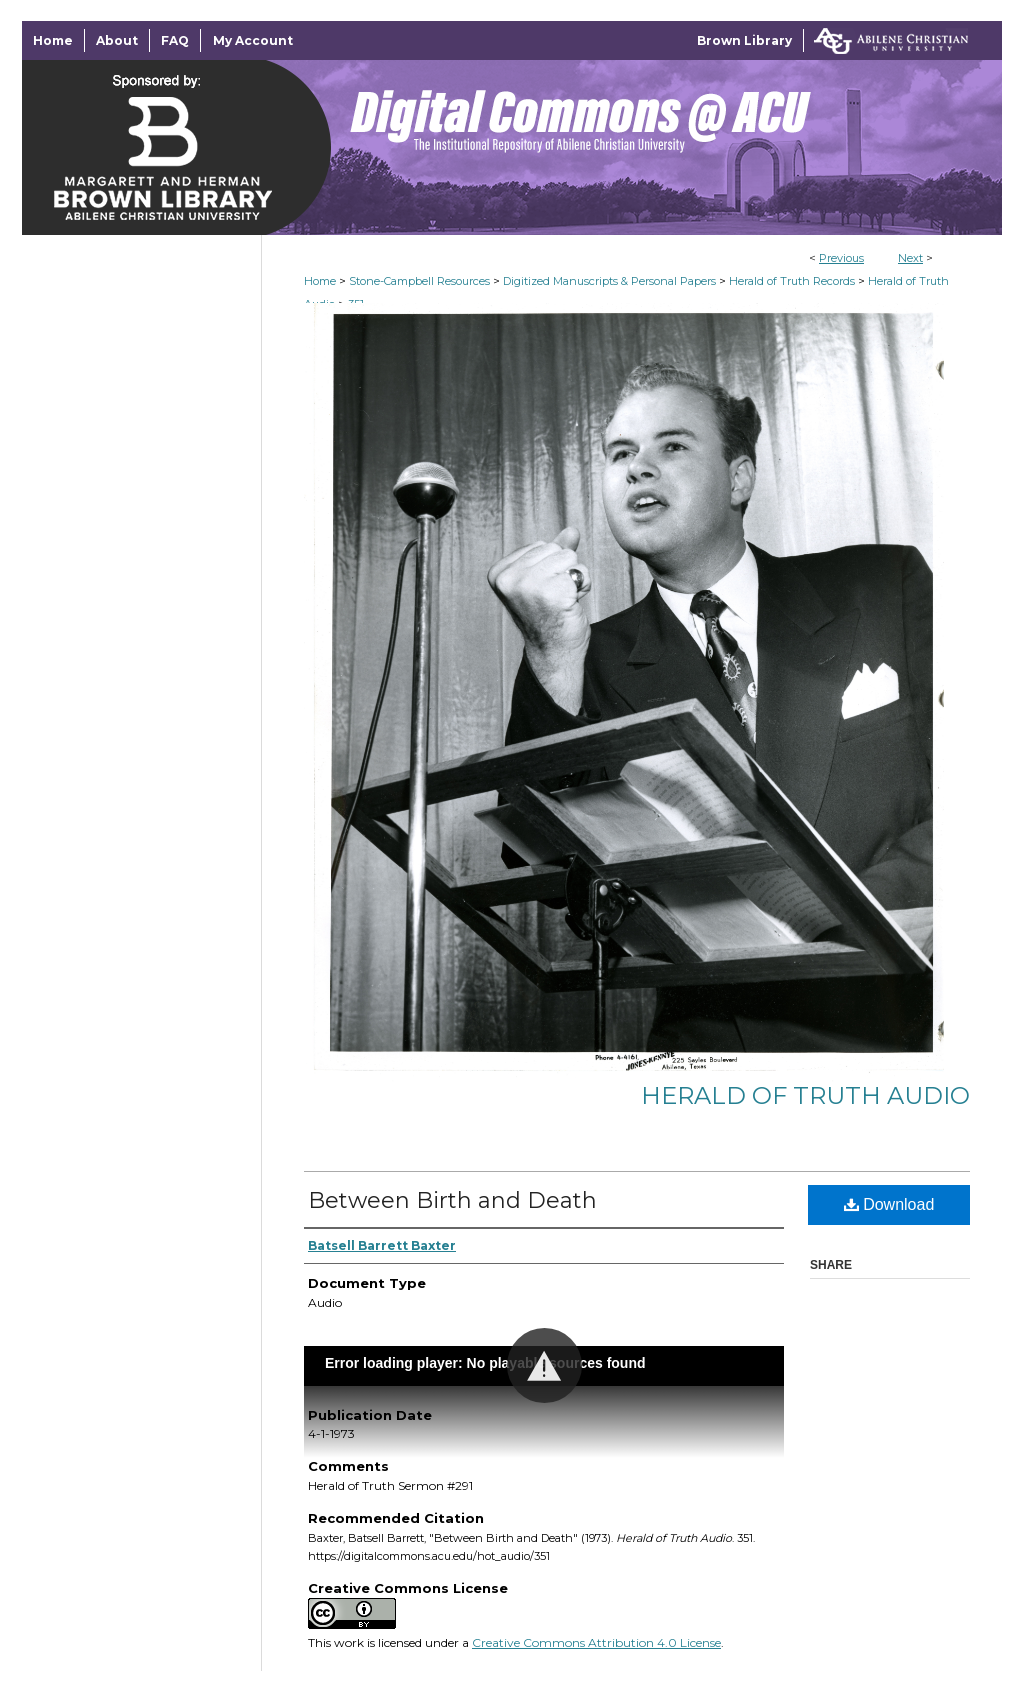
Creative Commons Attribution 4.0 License (596, 1642)
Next (910, 258)
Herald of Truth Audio (805, 1095)
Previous (841, 258)
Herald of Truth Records (792, 281)
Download (889, 1204)
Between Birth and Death (452, 1200)
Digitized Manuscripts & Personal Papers (609, 281)
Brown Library (744, 40)
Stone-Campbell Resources (419, 281)
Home (320, 281)
